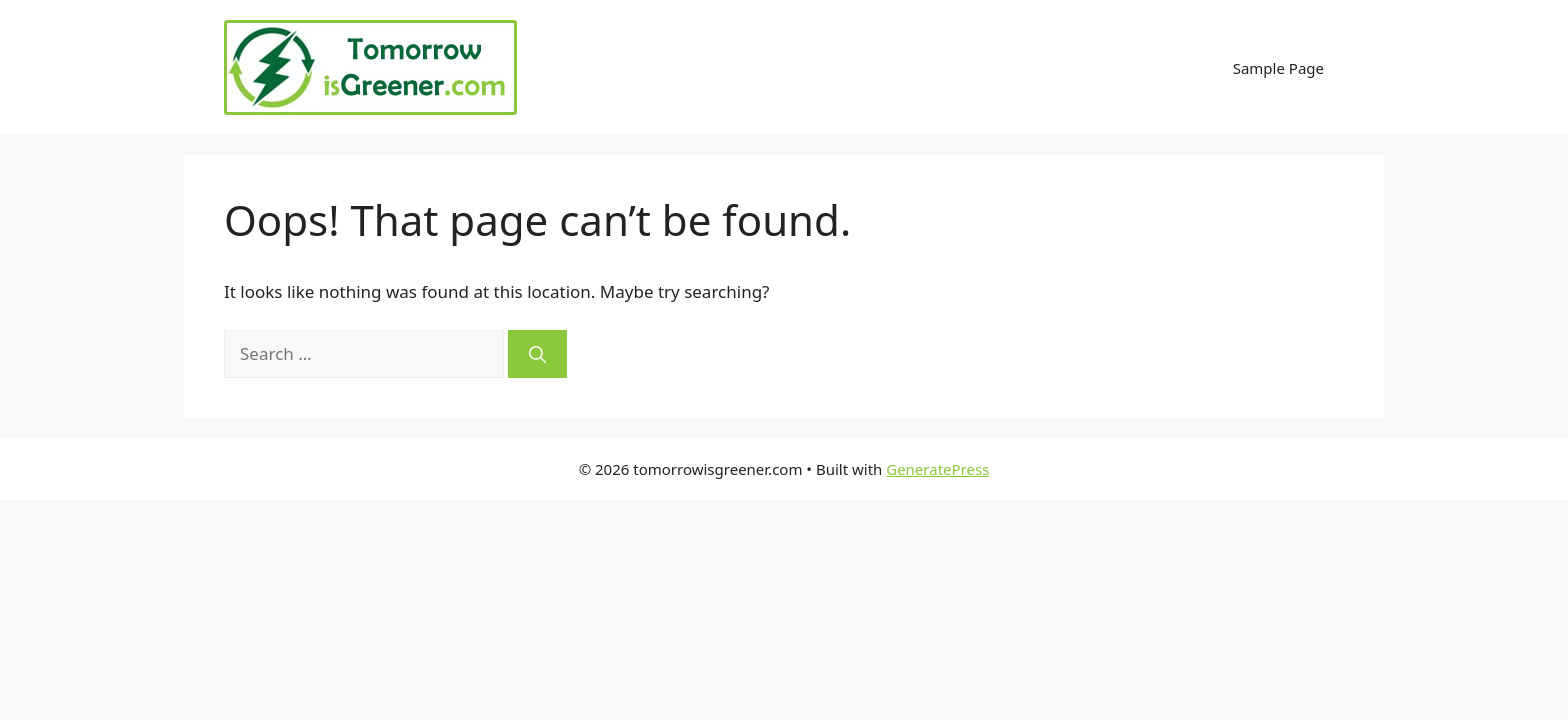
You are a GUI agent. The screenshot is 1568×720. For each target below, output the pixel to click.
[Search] (537, 354)
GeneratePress (937, 469)
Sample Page (1278, 68)
